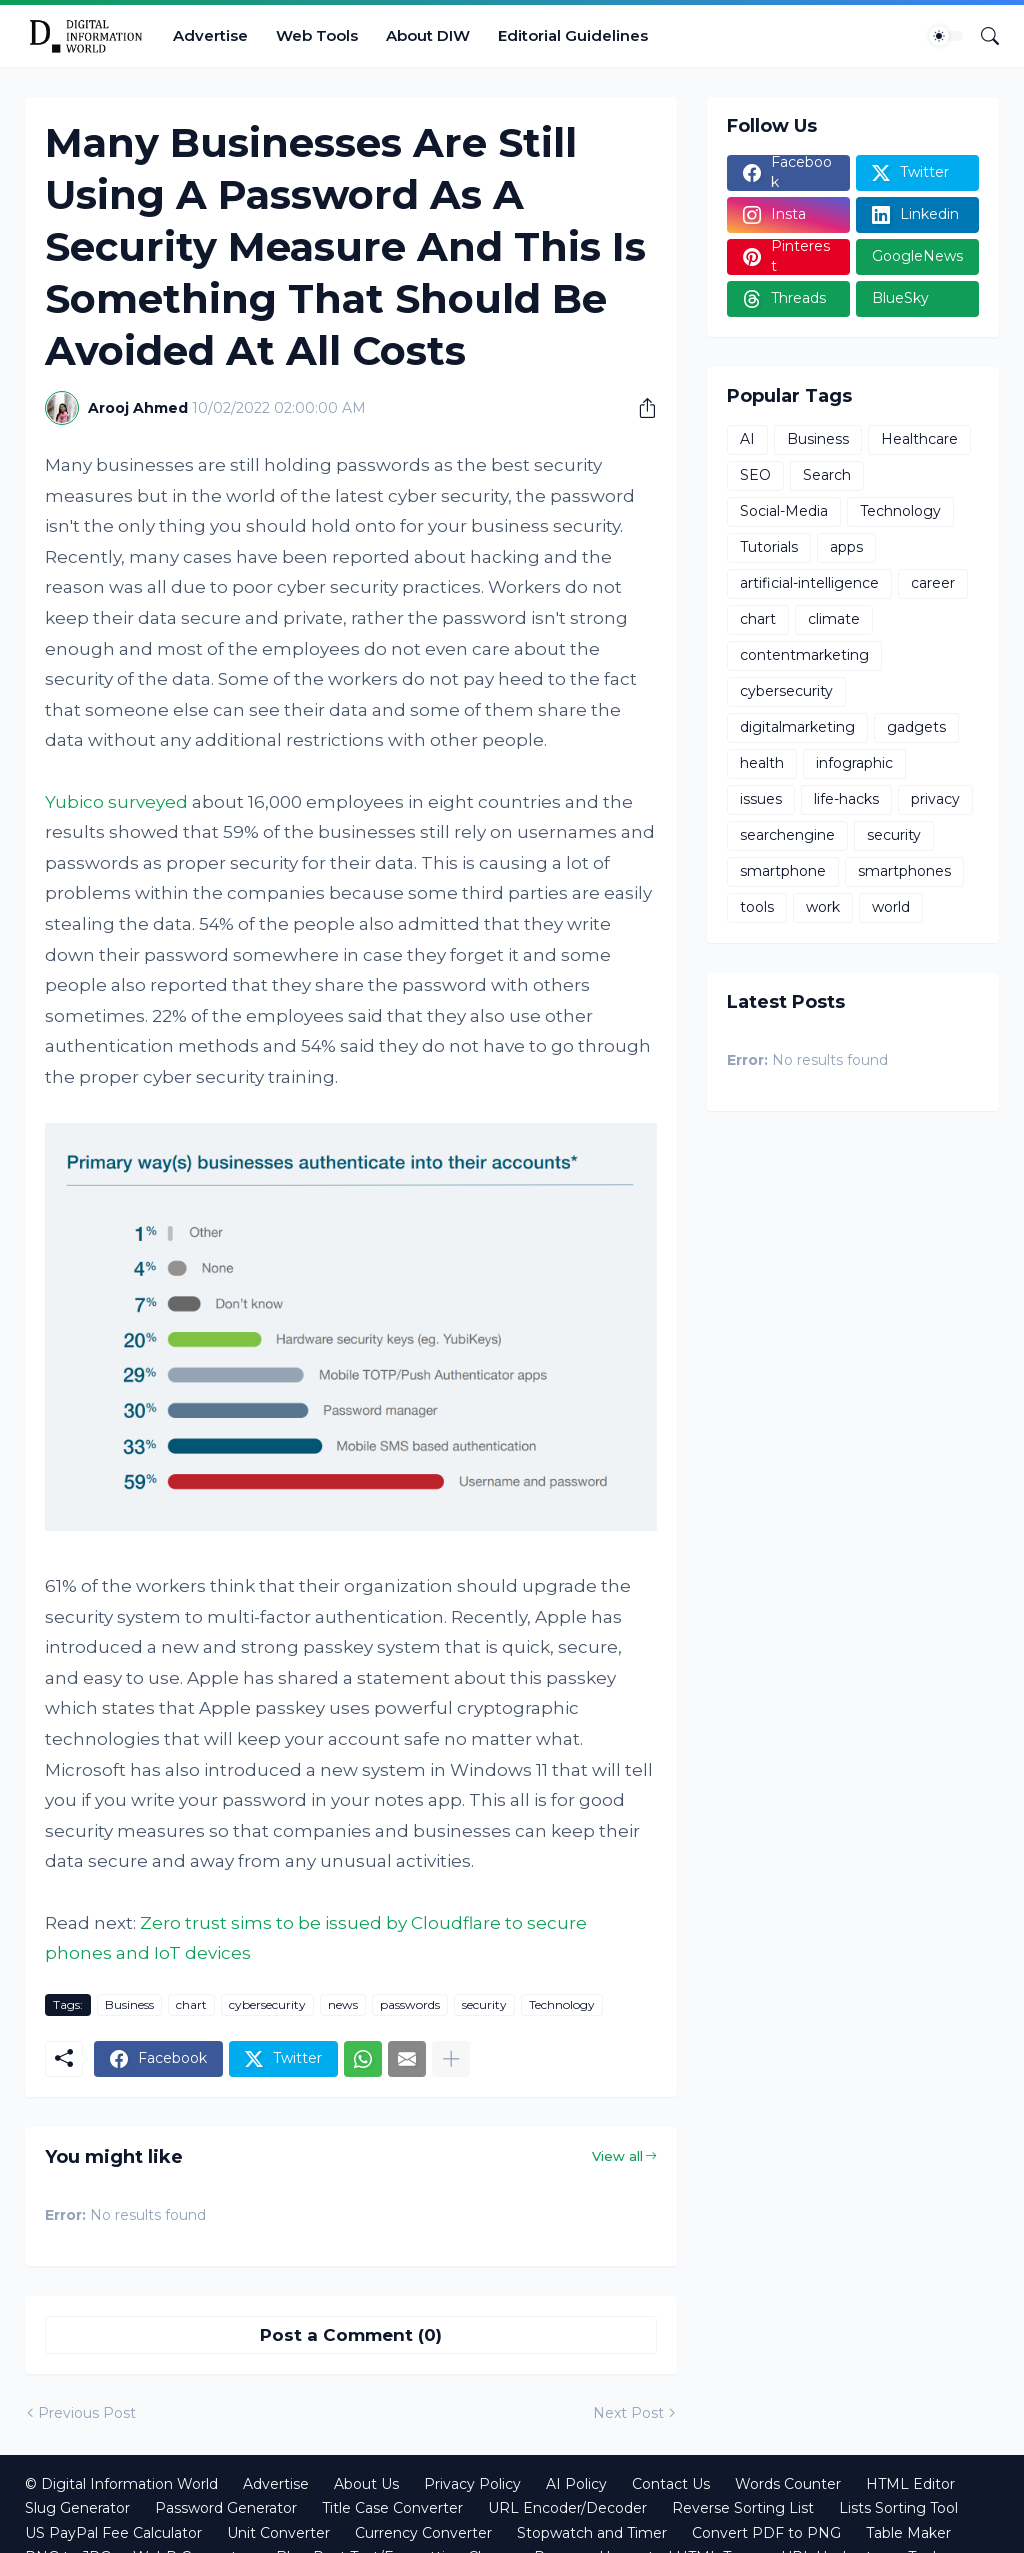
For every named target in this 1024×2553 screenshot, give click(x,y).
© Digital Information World (121, 2484)
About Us (366, 2484)
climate (834, 619)
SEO (755, 475)
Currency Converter (423, 2533)
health (762, 763)
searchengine (787, 835)
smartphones (904, 871)
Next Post (628, 2413)
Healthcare (919, 439)
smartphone (783, 871)
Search (827, 475)
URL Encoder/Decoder (567, 2508)
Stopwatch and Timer (592, 2533)
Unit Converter (278, 2533)
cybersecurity (267, 2004)
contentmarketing (804, 655)
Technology (562, 2004)
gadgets (916, 727)
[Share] (640, 408)
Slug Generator (77, 2508)
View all (617, 2156)
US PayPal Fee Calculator (113, 2533)
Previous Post (87, 2413)
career (933, 583)
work (823, 907)
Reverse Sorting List (743, 2508)
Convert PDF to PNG (766, 2533)
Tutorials (769, 547)
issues (761, 799)
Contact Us (671, 2484)
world (891, 907)
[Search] (982, 36)
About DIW (428, 35)
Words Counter (788, 2484)
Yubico (74, 802)
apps (846, 547)
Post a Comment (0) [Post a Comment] (351, 2335)
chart (191, 2004)
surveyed (148, 802)
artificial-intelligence (809, 583)
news (343, 2004)
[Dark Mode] (946, 36)
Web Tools (317, 35)
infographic (854, 763)
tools (757, 907)
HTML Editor (910, 2484)
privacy (935, 799)
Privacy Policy (472, 2484)
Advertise (210, 35)
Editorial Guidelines (573, 35)
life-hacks (846, 799)
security (484, 2004)
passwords (410, 2004)
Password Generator (226, 2508)
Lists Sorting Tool (898, 2508)
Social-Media (784, 511)
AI (747, 439)
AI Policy (576, 2484)
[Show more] (451, 2059)
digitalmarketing (797, 727)
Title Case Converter (392, 2508)
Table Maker (908, 2533)
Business (129, 2004)
